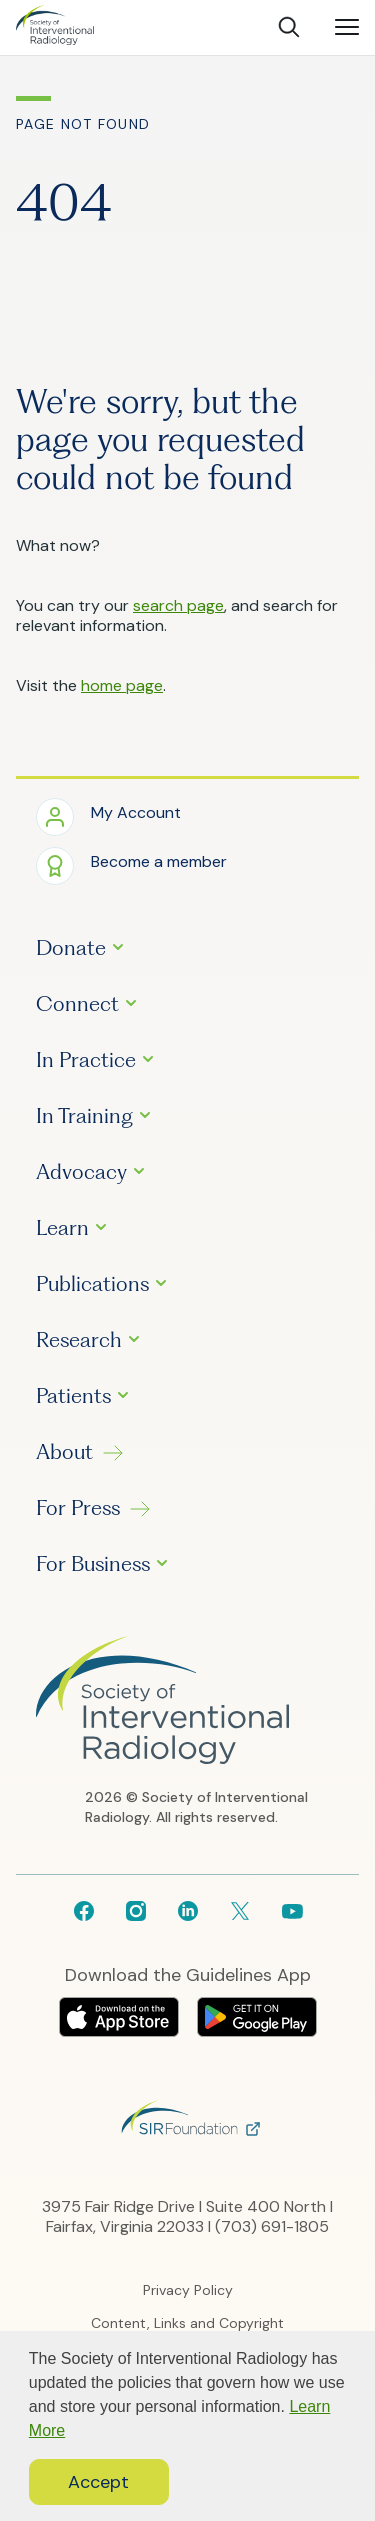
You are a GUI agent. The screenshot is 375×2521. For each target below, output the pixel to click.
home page (122, 685)
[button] (108, 815)
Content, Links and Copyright (187, 2323)
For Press (78, 1508)
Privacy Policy (188, 2290)
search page (178, 605)
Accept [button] (98, 2482)
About (64, 1452)
